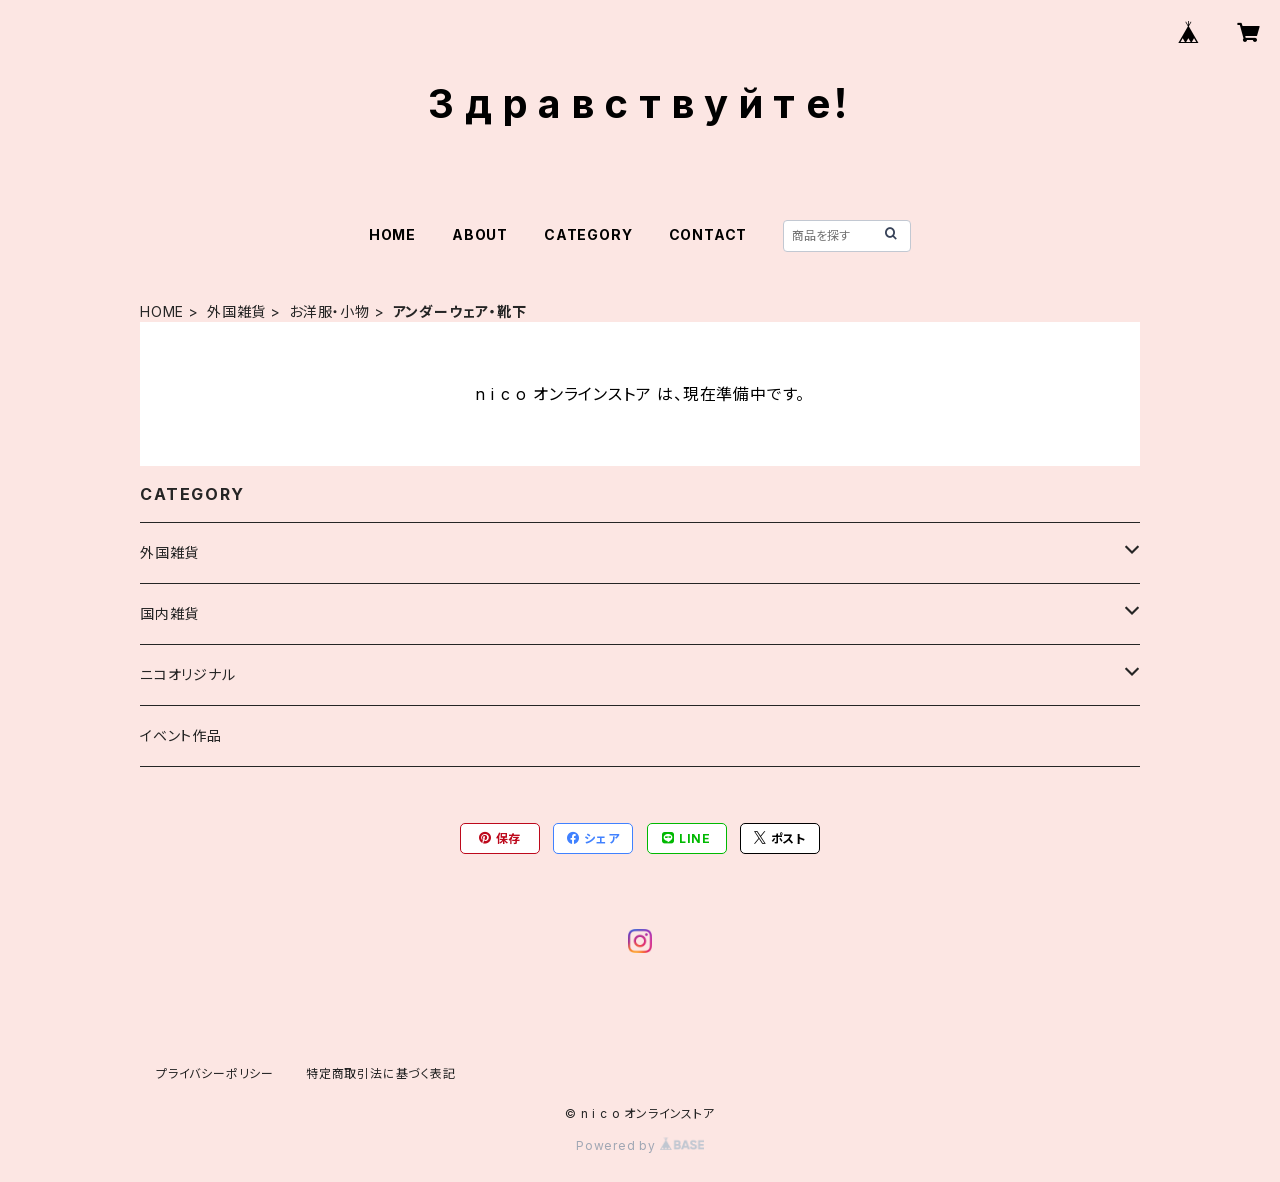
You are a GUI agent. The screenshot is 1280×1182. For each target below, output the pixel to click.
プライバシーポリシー (215, 1073)
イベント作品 (181, 735)
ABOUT (480, 234)
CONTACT (708, 234)
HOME (392, 234)
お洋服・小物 (329, 311)
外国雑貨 (236, 311)
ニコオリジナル (188, 674)
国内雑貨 (169, 613)
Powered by (640, 1145)
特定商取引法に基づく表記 (381, 1073)
